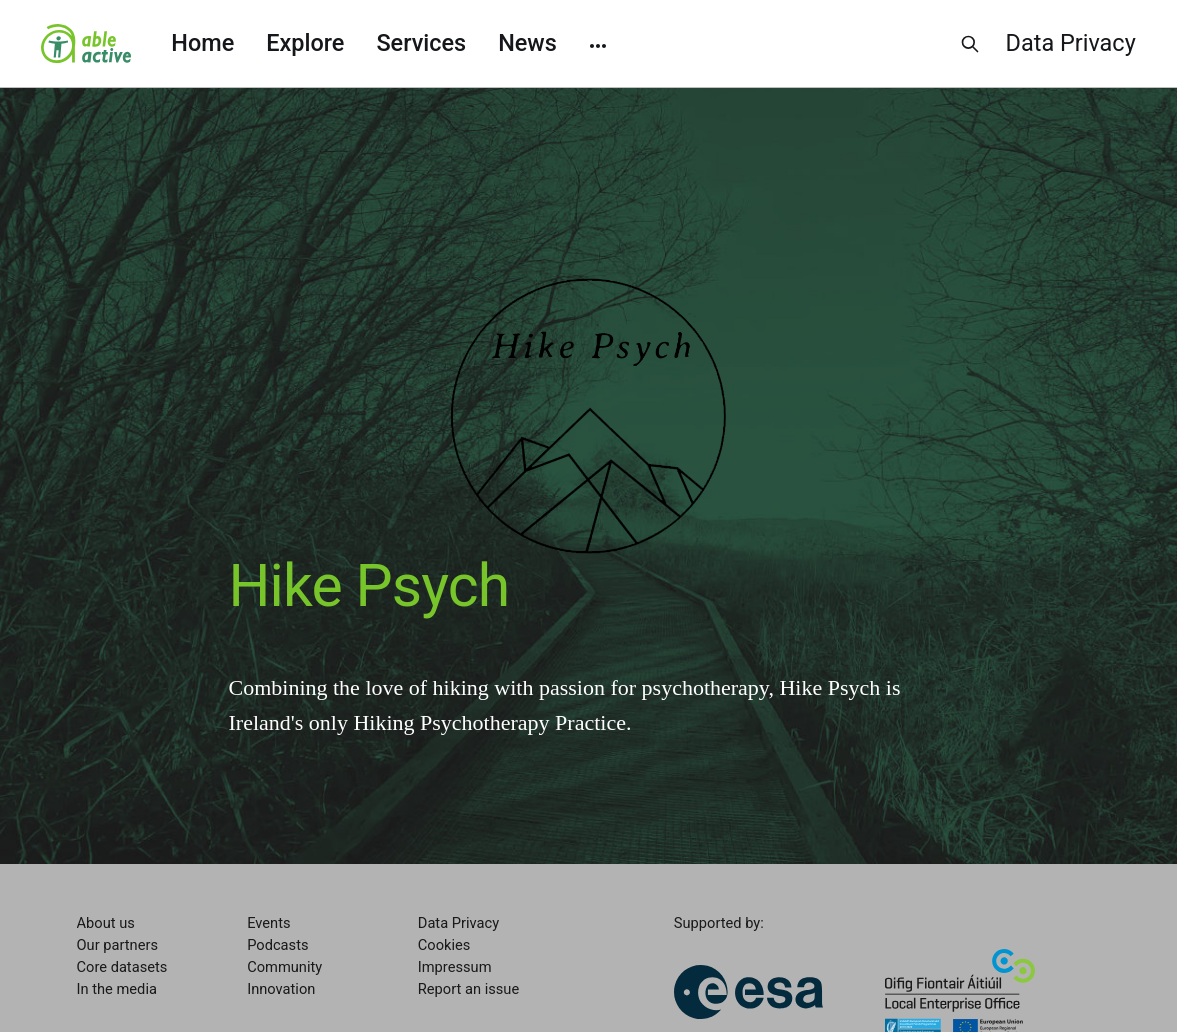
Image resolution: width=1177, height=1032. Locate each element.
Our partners (117, 945)
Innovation (281, 989)
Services (421, 43)
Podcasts (277, 945)
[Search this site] (970, 44)
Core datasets (122, 967)
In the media (117, 989)
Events (268, 923)
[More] (598, 44)
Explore (305, 43)
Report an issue (468, 989)
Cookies (444, 945)
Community (284, 967)
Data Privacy (1071, 43)
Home (202, 43)
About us (106, 923)
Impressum (455, 967)
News (527, 43)
